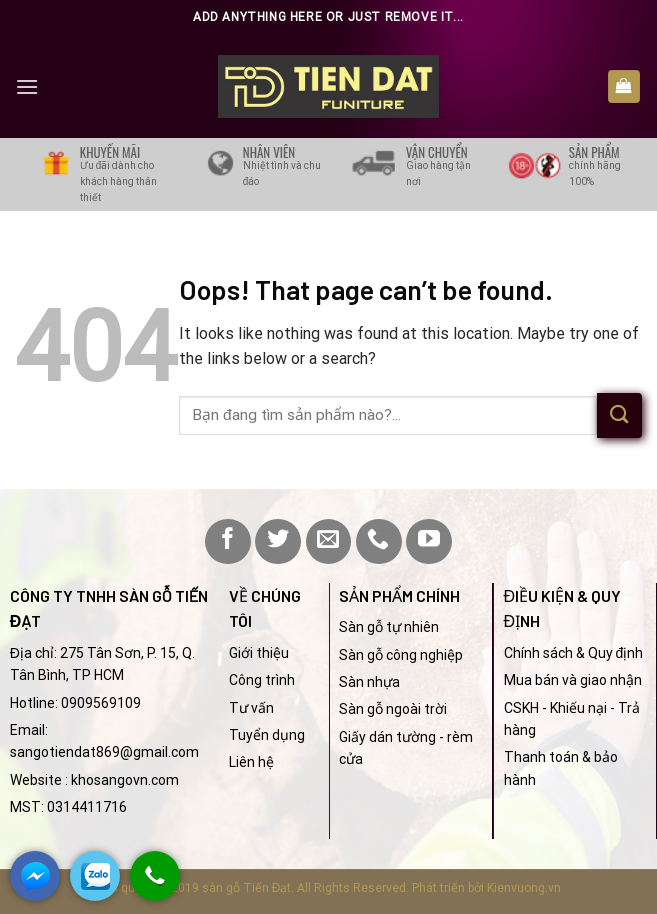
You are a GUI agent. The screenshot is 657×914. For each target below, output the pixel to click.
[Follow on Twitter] (278, 542)
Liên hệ (251, 762)
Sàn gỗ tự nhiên (389, 627)
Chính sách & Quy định (574, 653)
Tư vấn (251, 708)
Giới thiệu (259, 653)
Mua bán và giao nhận (573, 680)
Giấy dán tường (387, 737)
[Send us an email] (329, 542)
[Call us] (379, 542)
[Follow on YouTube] (429, 542)
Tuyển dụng (267, 735)
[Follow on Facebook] (228, 542)
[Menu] (27, 86)
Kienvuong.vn (524, 888)
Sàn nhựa (369, 682)
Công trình (262, 680)
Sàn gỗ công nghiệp (401, 655)
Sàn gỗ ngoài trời (393, 709)
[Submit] (619, 415)
